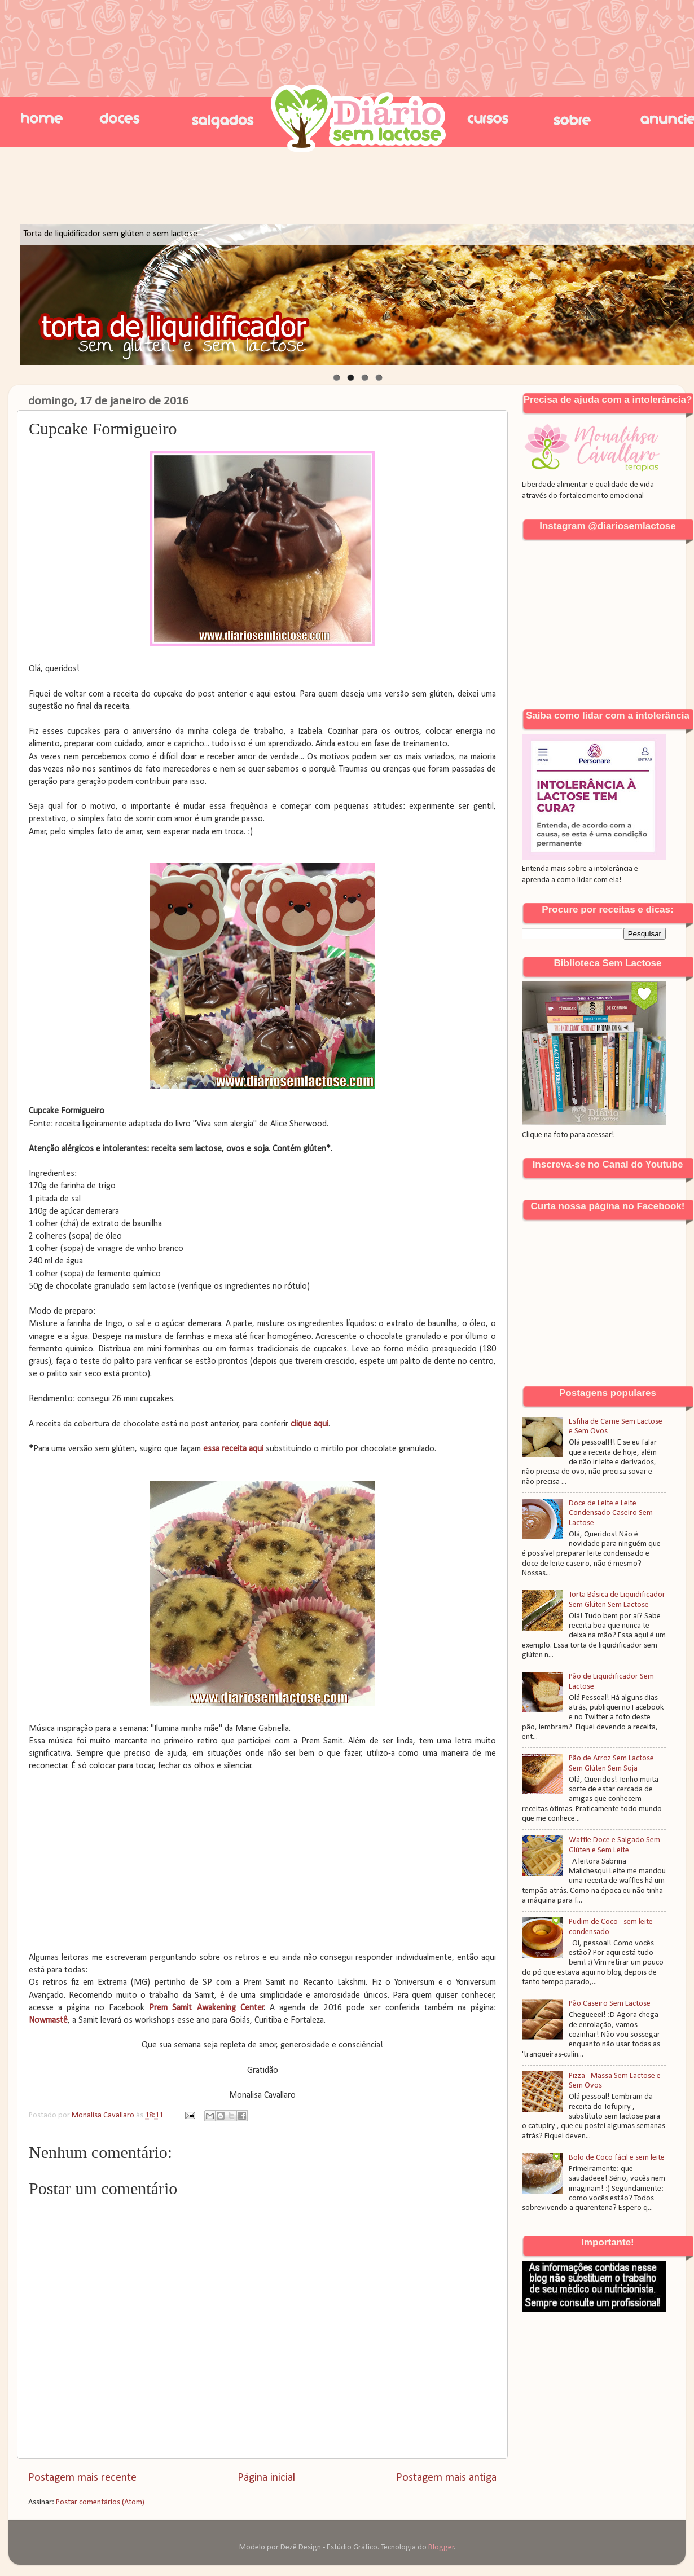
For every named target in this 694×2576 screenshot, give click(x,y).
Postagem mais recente (82, 2477)
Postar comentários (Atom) (100, 2502)
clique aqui (309, 1424)
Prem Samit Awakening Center (206, 2008)
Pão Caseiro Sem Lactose (610, 2004)
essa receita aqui (233, 1449)
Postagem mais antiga (446, 2477)
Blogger (441, 2547)
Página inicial (266, 2477)
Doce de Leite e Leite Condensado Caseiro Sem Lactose (611, 1513)
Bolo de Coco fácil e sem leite (617, 2158)
